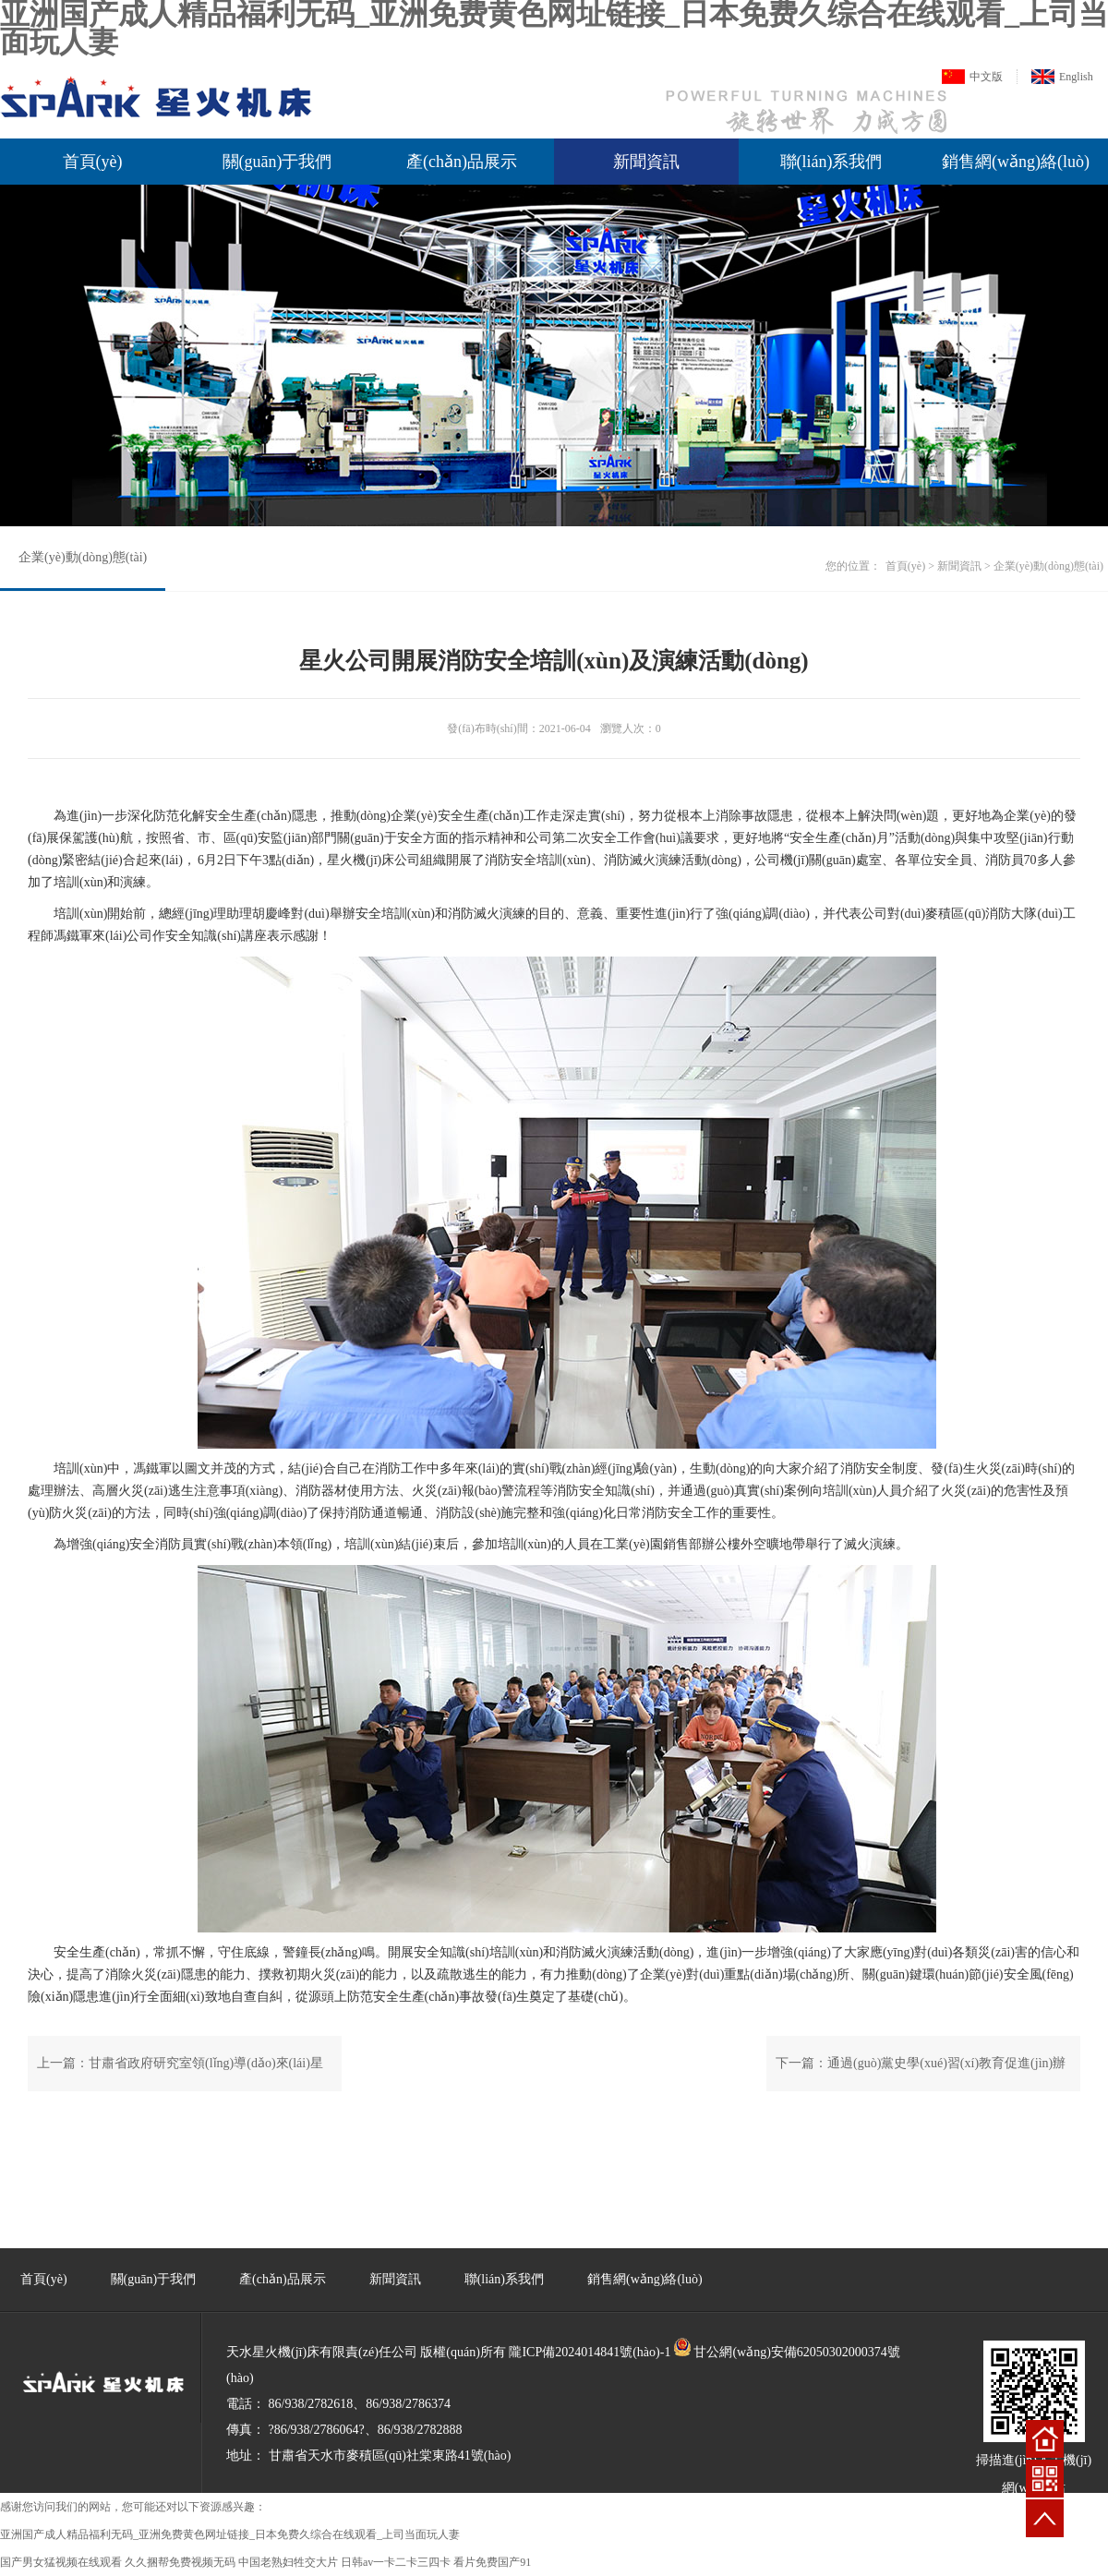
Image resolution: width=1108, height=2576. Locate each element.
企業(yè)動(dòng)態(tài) (82, 557)
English (1076, 76)
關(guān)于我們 (277, 161)
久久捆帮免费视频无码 (180, 2562)
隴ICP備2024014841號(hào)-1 (589, 2352)
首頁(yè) (93, 161)
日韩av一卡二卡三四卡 (396, 2562)
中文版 (986, 76)
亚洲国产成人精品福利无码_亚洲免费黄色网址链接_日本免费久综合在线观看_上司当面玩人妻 (230, 2534)
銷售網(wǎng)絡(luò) (1016, 161)
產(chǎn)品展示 (461, 161)
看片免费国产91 (492, 2562)
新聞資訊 (646, 161)
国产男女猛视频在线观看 (61, 2562)
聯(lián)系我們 (831, 161)
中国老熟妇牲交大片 (288, 2562)
